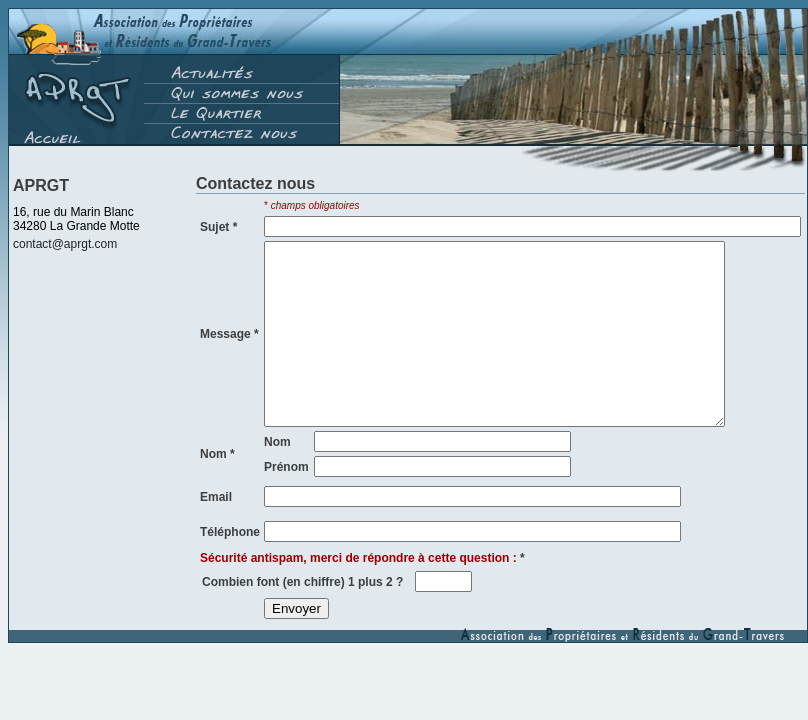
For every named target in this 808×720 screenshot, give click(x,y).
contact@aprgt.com (65, 244)
